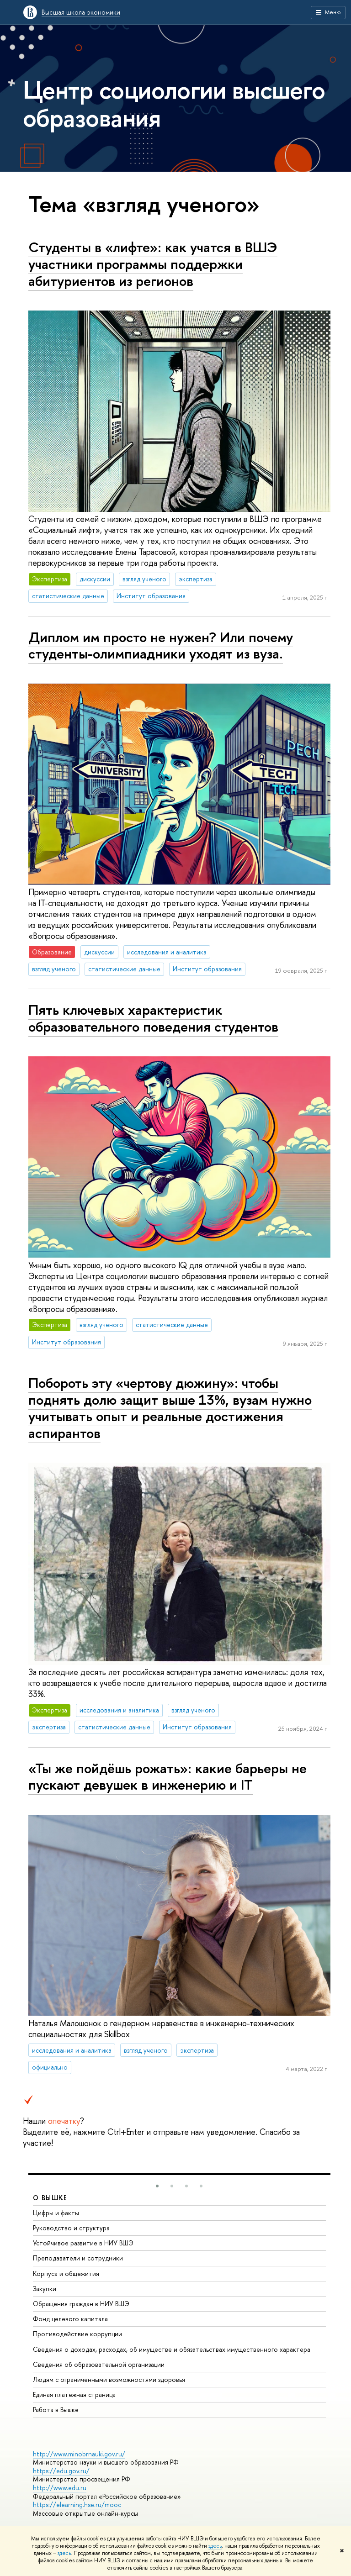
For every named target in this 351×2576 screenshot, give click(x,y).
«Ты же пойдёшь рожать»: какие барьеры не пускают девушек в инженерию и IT (167, 1777)
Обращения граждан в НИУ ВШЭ (81, 2303)
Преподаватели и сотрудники (78, 2258)
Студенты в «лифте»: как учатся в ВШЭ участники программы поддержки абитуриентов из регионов (152, 263)
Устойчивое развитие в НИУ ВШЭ (83, 2243)
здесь (215, 2546)
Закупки (44, 2288)
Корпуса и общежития (66, 2273)
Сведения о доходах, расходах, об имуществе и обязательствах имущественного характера (171, 2349)
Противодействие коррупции (77, 2333)
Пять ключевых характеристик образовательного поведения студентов (153, 1018)
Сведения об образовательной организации (99, 2364)
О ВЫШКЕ (50, 2197)
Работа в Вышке (56, 2409)
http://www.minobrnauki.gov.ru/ (79, 2454)
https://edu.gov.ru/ (61, 2470)
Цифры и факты (56, 2212)
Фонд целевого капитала (70, 2318)
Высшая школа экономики (81, 12)
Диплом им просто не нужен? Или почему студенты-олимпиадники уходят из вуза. (160, 645)
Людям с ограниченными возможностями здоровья (109, 2379)
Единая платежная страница (74, 2394)
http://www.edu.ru (59, 2487)
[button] (157, 2186)
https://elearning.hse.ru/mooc (77, 2504)
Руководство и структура (71, 2227)
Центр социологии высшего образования (174, 103)
